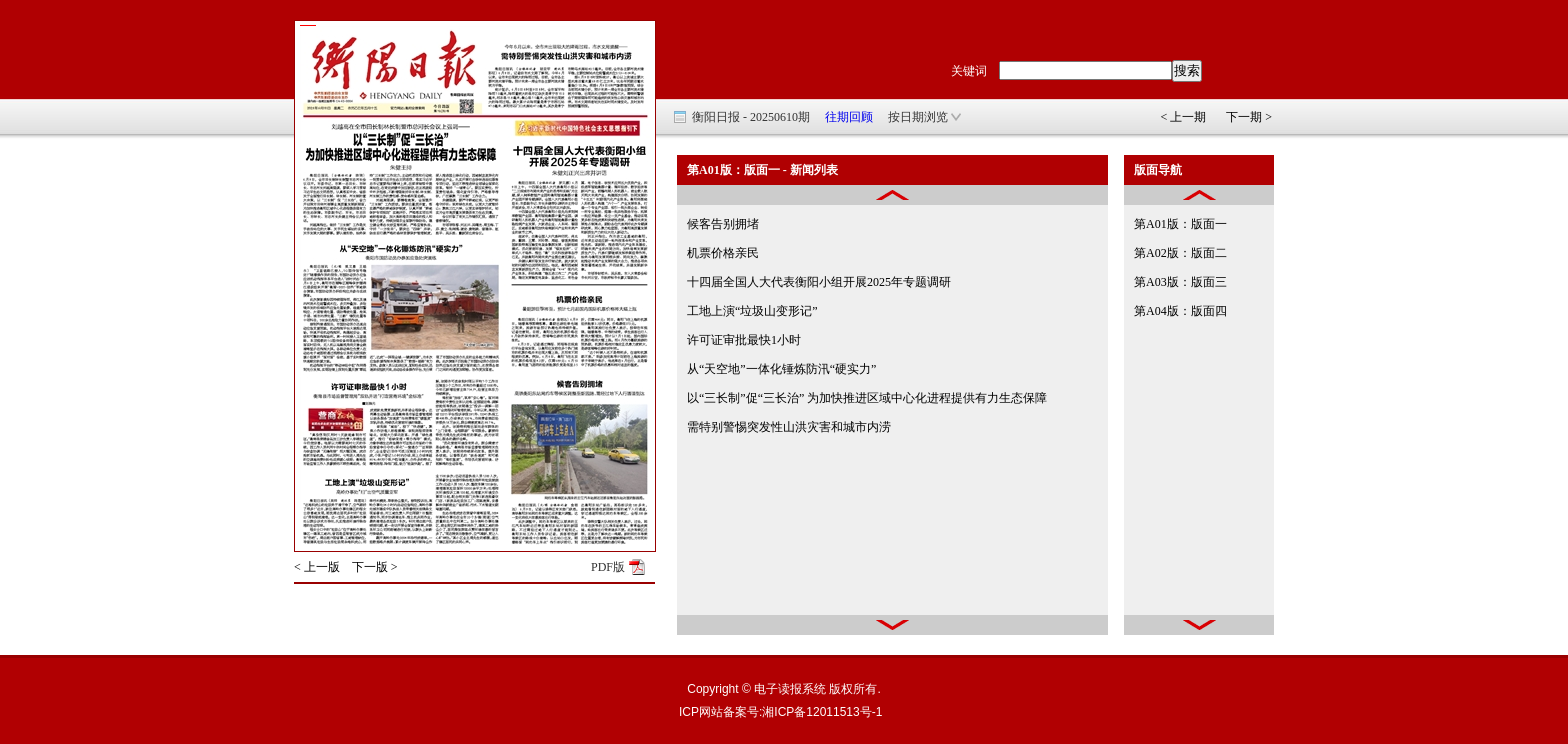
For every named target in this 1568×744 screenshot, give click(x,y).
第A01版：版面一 (1180, 224)
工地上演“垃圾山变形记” (752, 311)
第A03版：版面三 (1180, 282)
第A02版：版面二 (1180, 253)
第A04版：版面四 (1180, 311)
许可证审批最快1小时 (744, 340)
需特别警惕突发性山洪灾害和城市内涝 (789, 427)
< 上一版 (317, 567)
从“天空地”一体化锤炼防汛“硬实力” (781, 369)
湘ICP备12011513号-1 (822, 712)
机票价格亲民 (723, 253)
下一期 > (1249, 117)
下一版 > (375, 567)
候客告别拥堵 (723, 224)
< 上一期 (1183, 117)
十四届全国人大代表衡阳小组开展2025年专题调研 (819, 282)
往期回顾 (849, 117)
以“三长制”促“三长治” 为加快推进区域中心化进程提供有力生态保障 (867, 398)
